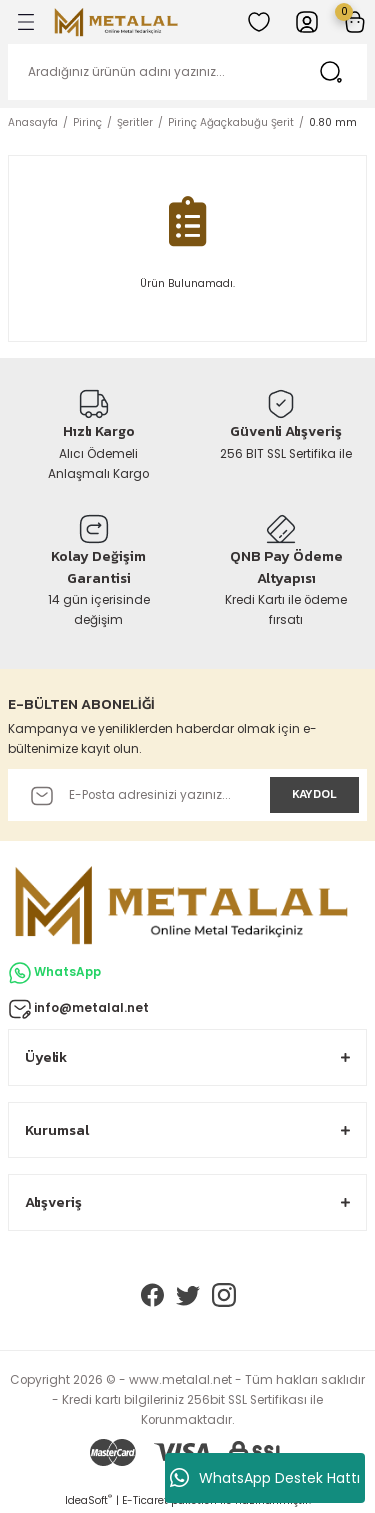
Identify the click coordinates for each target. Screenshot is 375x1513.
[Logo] (116, 22)
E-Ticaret (145, 1500)
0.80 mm (333, 122)
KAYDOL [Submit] (314, 794)
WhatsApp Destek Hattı (265, 1478)
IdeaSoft (88, 1500)
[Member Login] (307, 22)
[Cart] (355, 22)
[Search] (187, 72)
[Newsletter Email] (187, 795)
